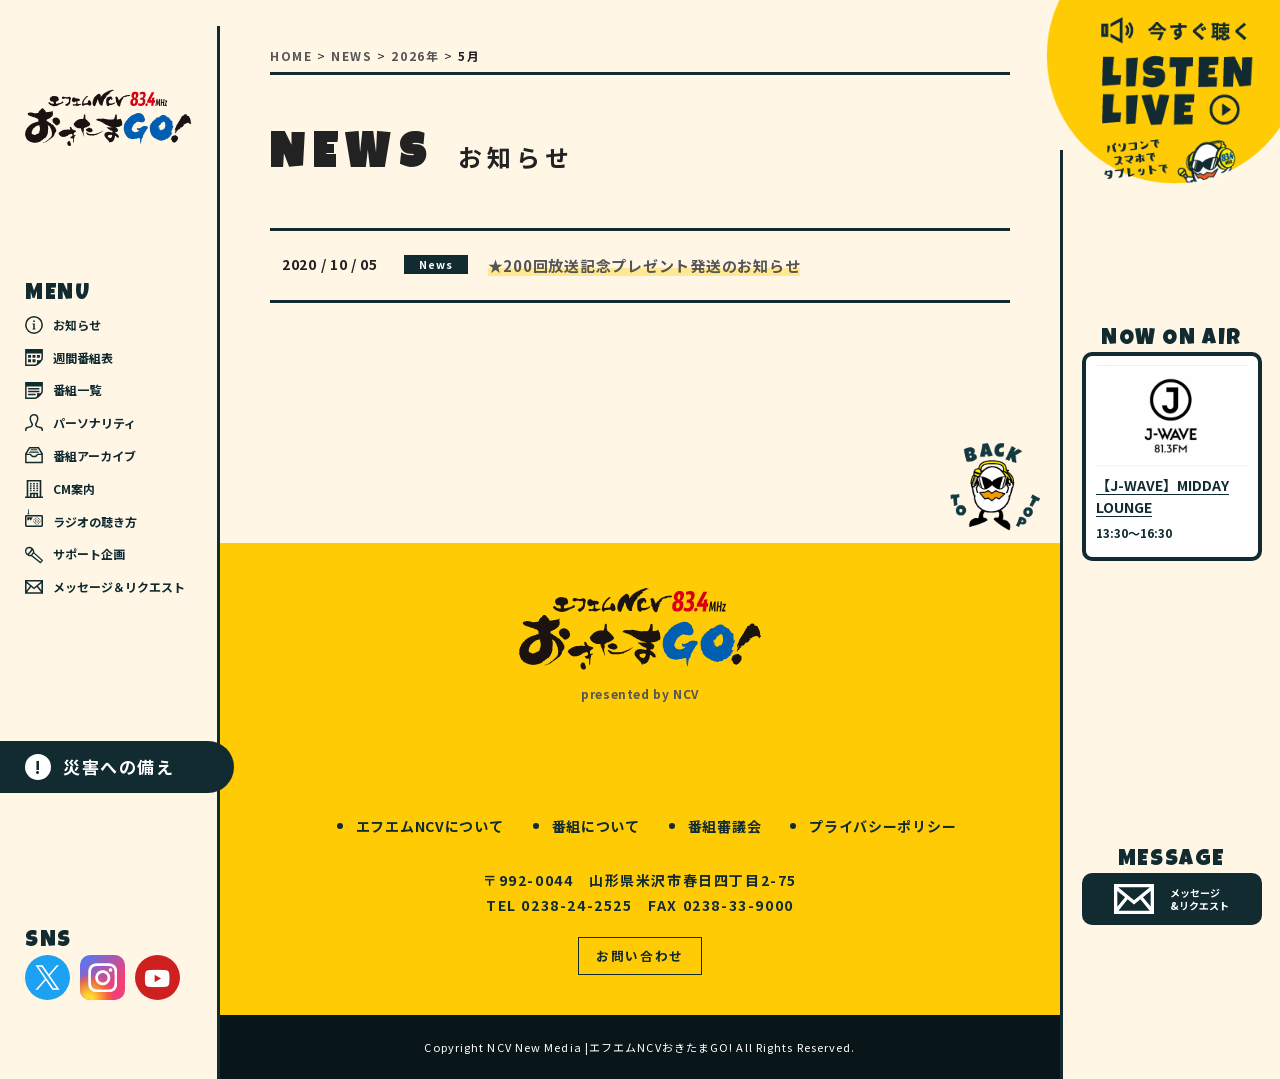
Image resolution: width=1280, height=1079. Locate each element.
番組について (596, 826)
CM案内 (60, 489)
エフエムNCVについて (430, 826)
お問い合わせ (640, 955)
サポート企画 (75, 554)
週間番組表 (69, 357)
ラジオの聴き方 (81, 519)
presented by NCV (640, 693)
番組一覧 (63, 389)
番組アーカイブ (80, 455)
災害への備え (100, 767)
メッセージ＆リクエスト (105, 586)
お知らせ (63, 325)
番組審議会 (725, 826)
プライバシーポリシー (882, 826)
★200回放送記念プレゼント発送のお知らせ (644, 265)
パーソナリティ (80, 422)
